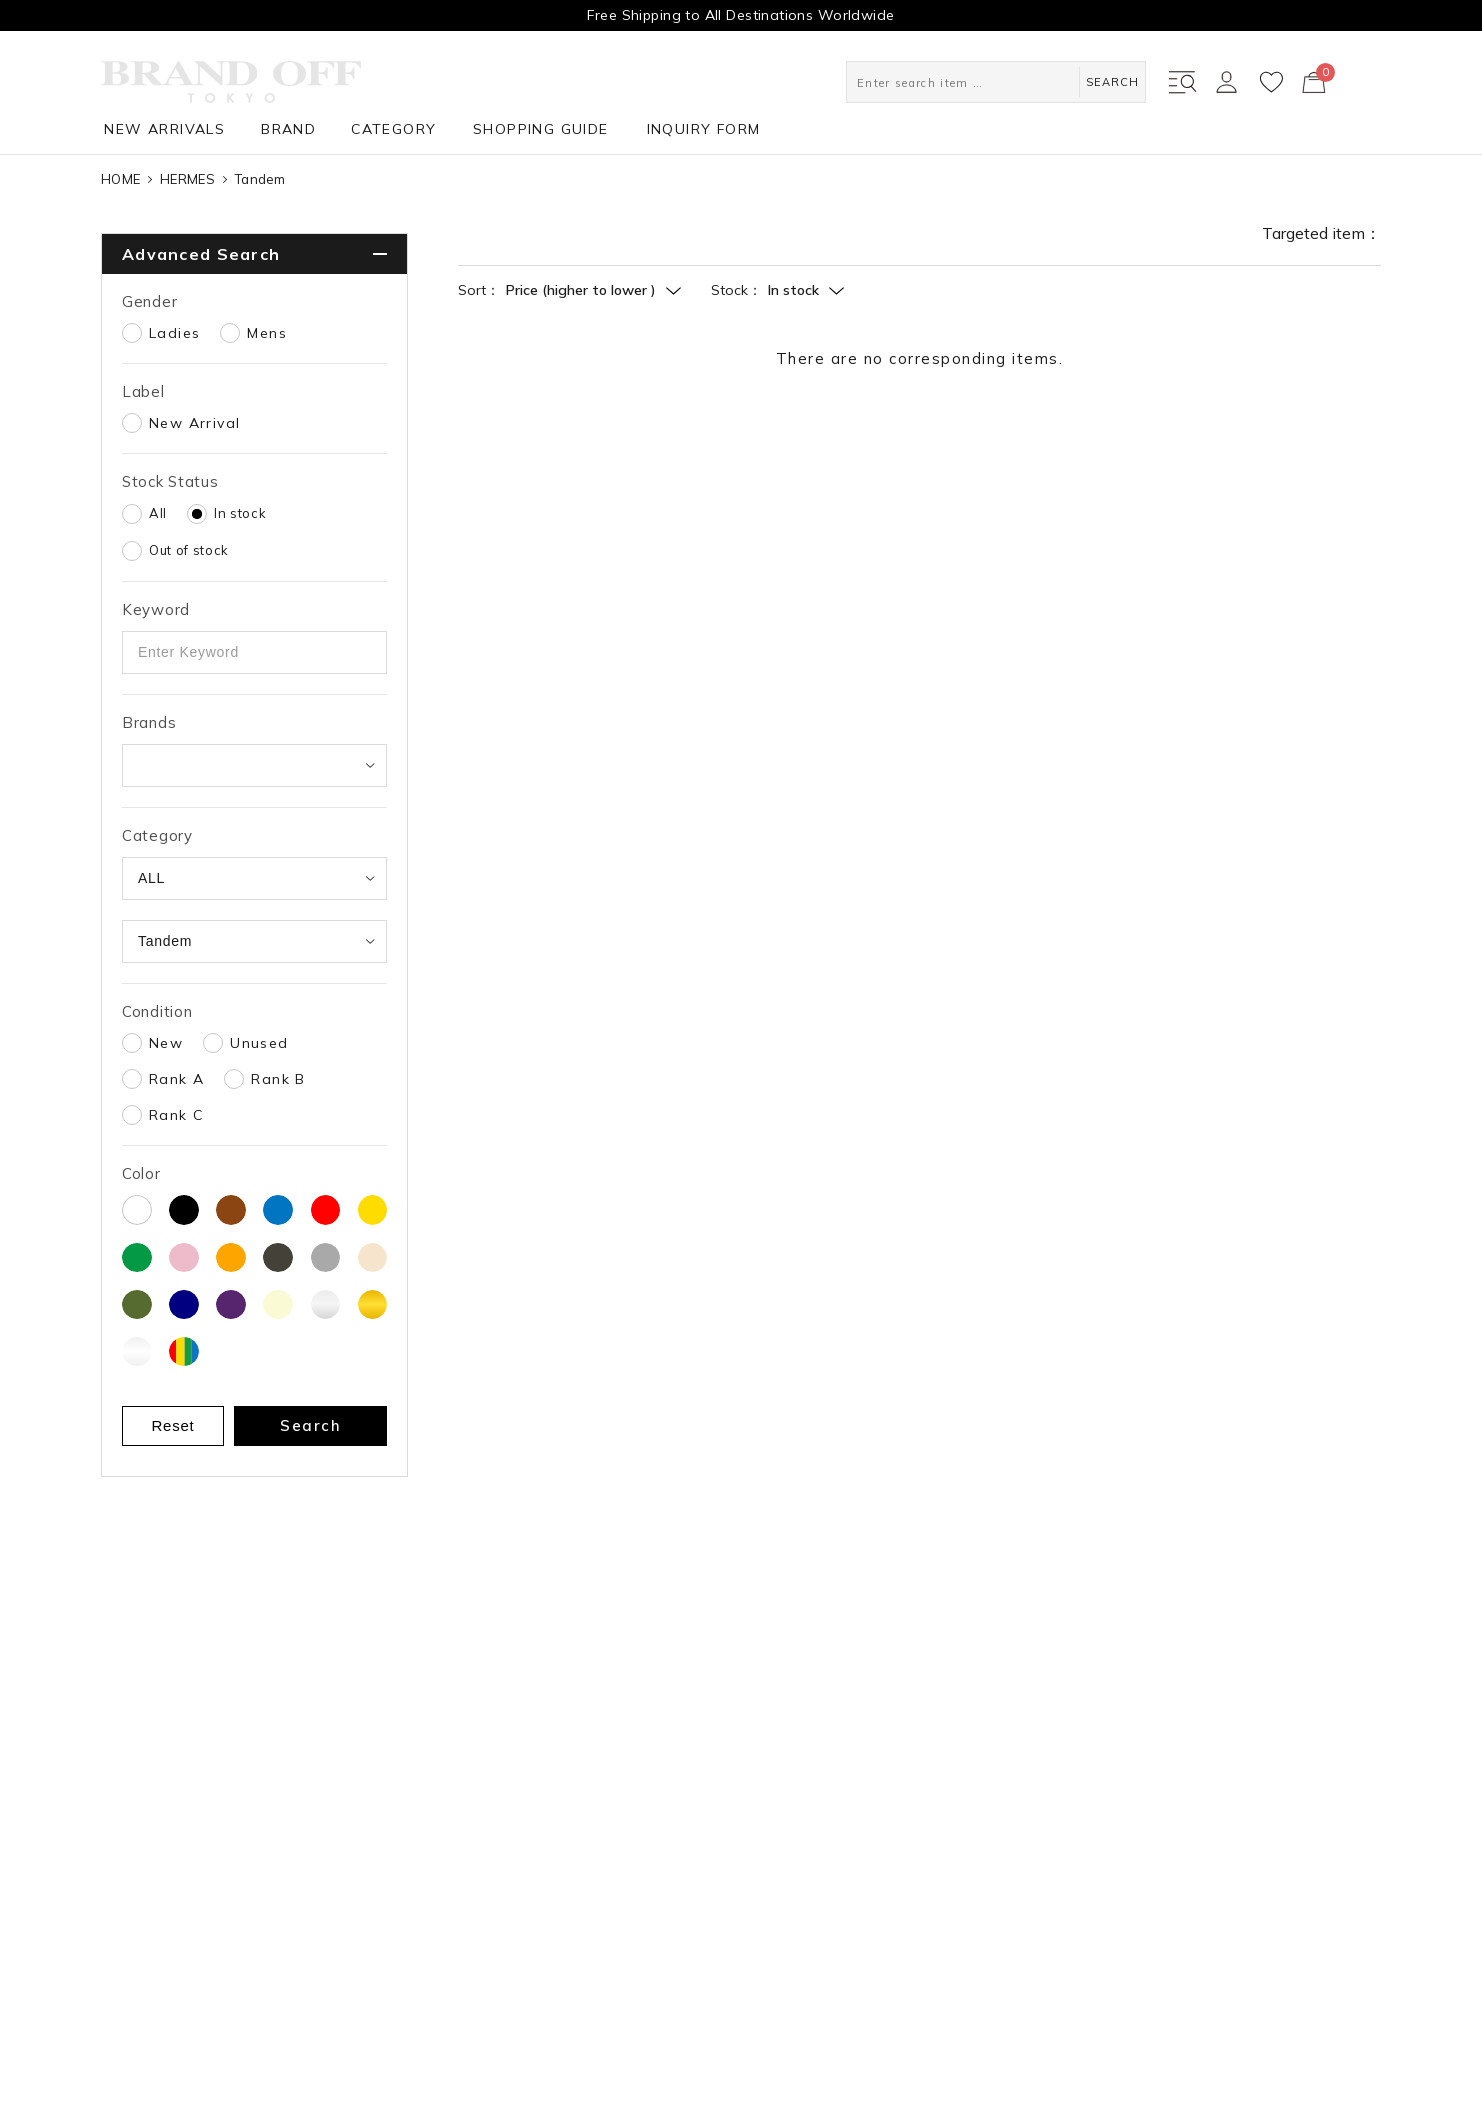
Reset (173, 1425)
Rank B (278, 1079)
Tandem (260, 179)
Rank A (176, 1079)
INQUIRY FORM (704, 129)
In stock (240, 513)
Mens (267, 333)
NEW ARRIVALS (164, 129)
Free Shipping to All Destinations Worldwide (740, 15)
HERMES (187, 179)
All (158, 513)
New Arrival (194, 423)
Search (310, 1425)
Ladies (174, 333)
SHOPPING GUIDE (541, 129)
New (166, 1043)
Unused (259, 1043)
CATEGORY (393, 129)
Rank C (176, 1115)
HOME (120, 179)
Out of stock (189, 550)
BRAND (288, 129)
